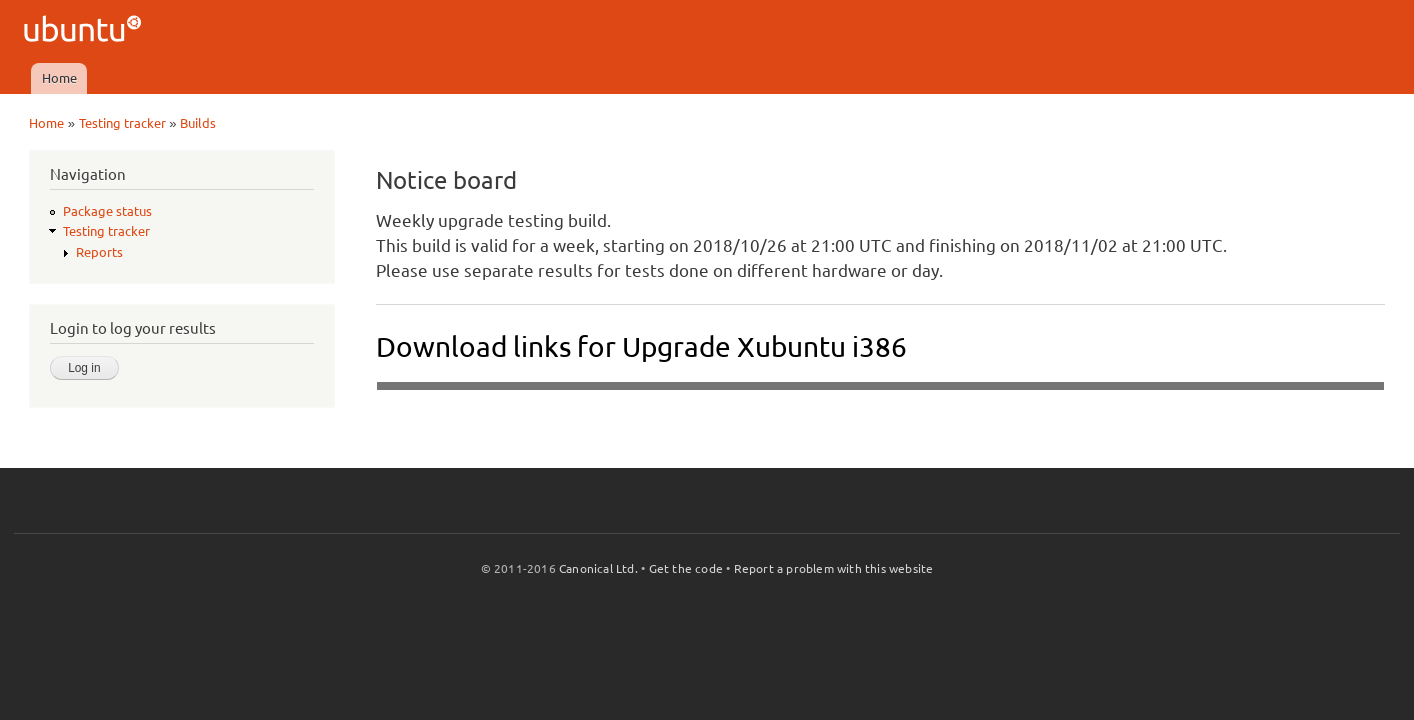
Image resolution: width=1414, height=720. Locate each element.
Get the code (686, 568)
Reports (99, 252)
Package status (107, 211)
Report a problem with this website (834, 568)
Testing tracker (122, 123)
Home (59, 78)
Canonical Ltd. (598, 568)
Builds (198, 123)
